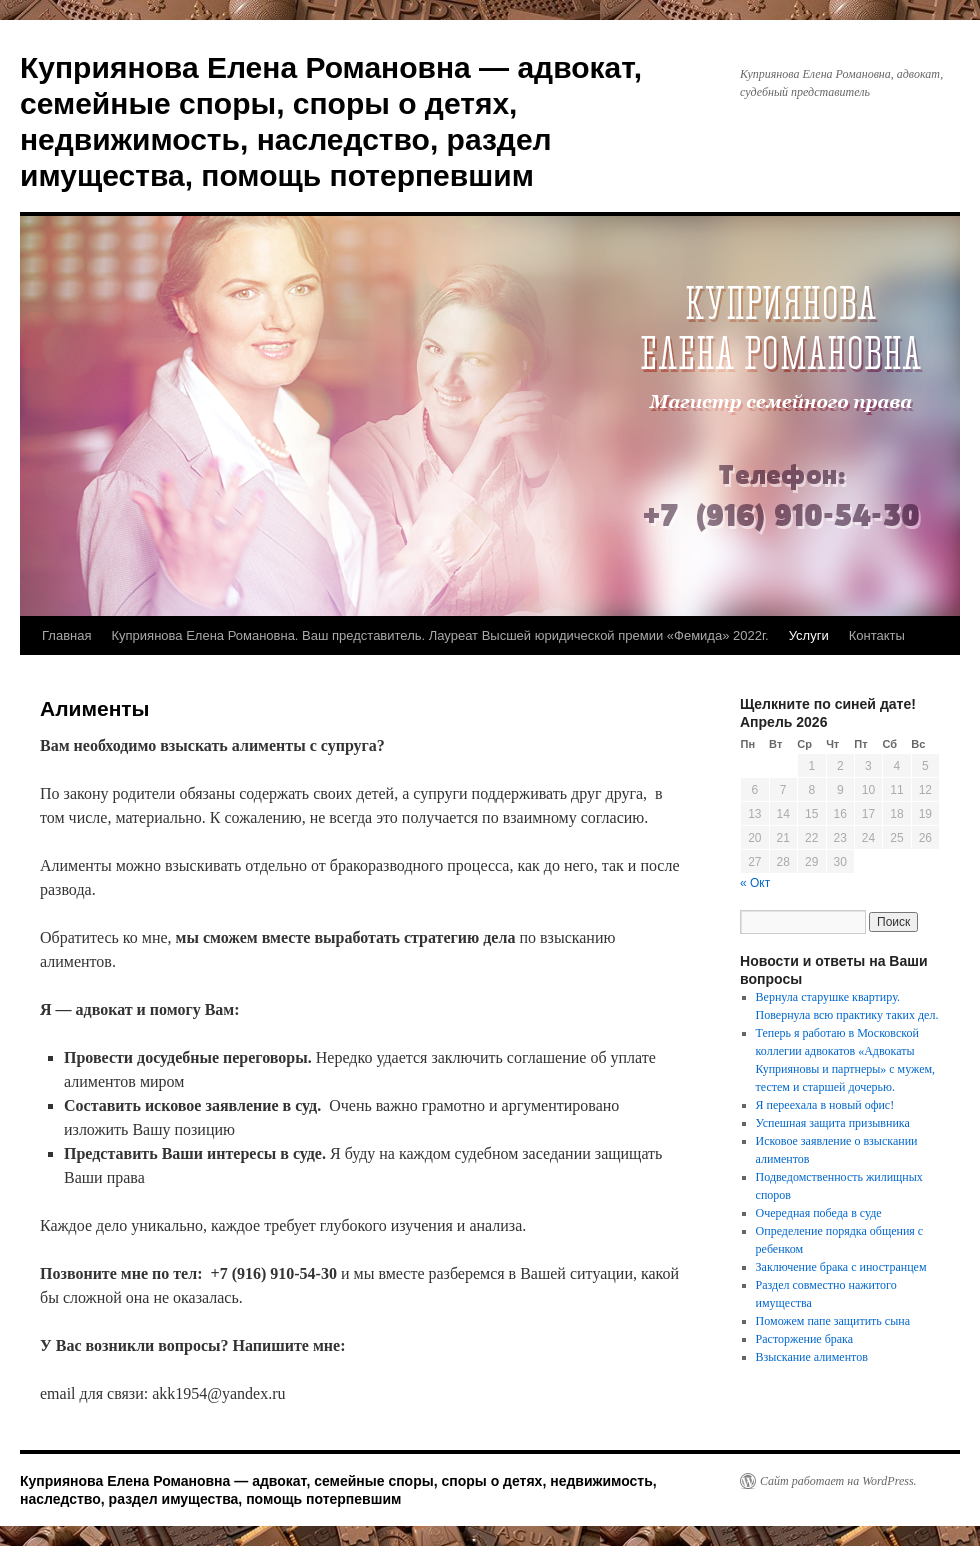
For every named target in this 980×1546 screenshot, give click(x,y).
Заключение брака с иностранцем (841, 1267)
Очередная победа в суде (819, 1213)
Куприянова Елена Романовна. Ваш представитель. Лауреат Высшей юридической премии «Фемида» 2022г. (439, 635)
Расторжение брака (804, 1339)
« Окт (755, 883)
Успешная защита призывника (833, 1123)
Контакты (877, 635)
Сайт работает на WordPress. (838, 1481)
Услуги (809, 635)
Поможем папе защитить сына (833, 1321)
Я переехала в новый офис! (825, 1105)
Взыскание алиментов (812, 1357)
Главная (66, 635)
